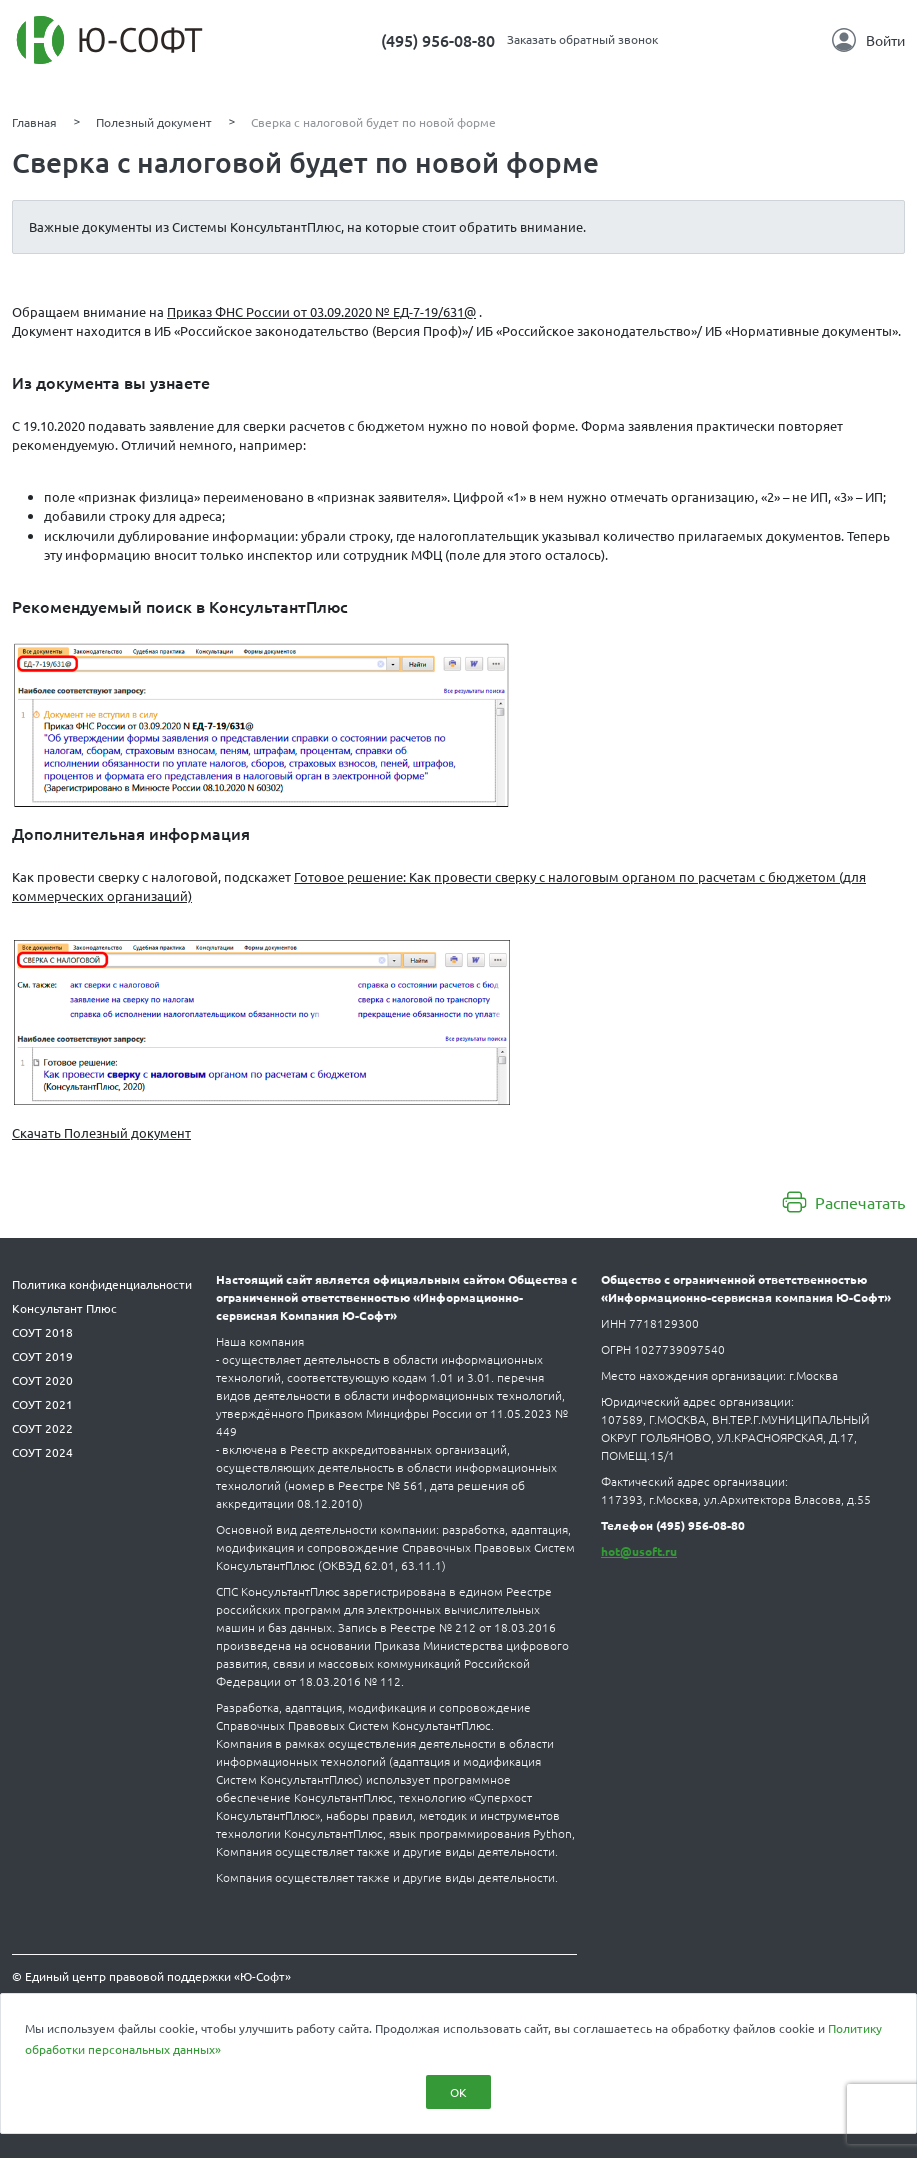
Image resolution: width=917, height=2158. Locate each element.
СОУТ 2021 (42, 1404)
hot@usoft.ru (639, 1551)
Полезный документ (154, 122)
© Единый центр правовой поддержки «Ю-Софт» (151, 1976)
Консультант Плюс (64, 1308)
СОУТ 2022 (42, 1428)
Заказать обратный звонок (582, 39)
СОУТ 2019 (42, 1356)
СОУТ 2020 (42, 1380)
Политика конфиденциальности (102, 1284)
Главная (34, 122)
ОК (458, 2092)
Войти (868, 40)
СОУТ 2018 (42, 1332)
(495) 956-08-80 (438, 40)
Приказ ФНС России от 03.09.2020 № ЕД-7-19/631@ (321, 311)
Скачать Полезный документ (101, 1132)
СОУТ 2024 (42, 1452)
